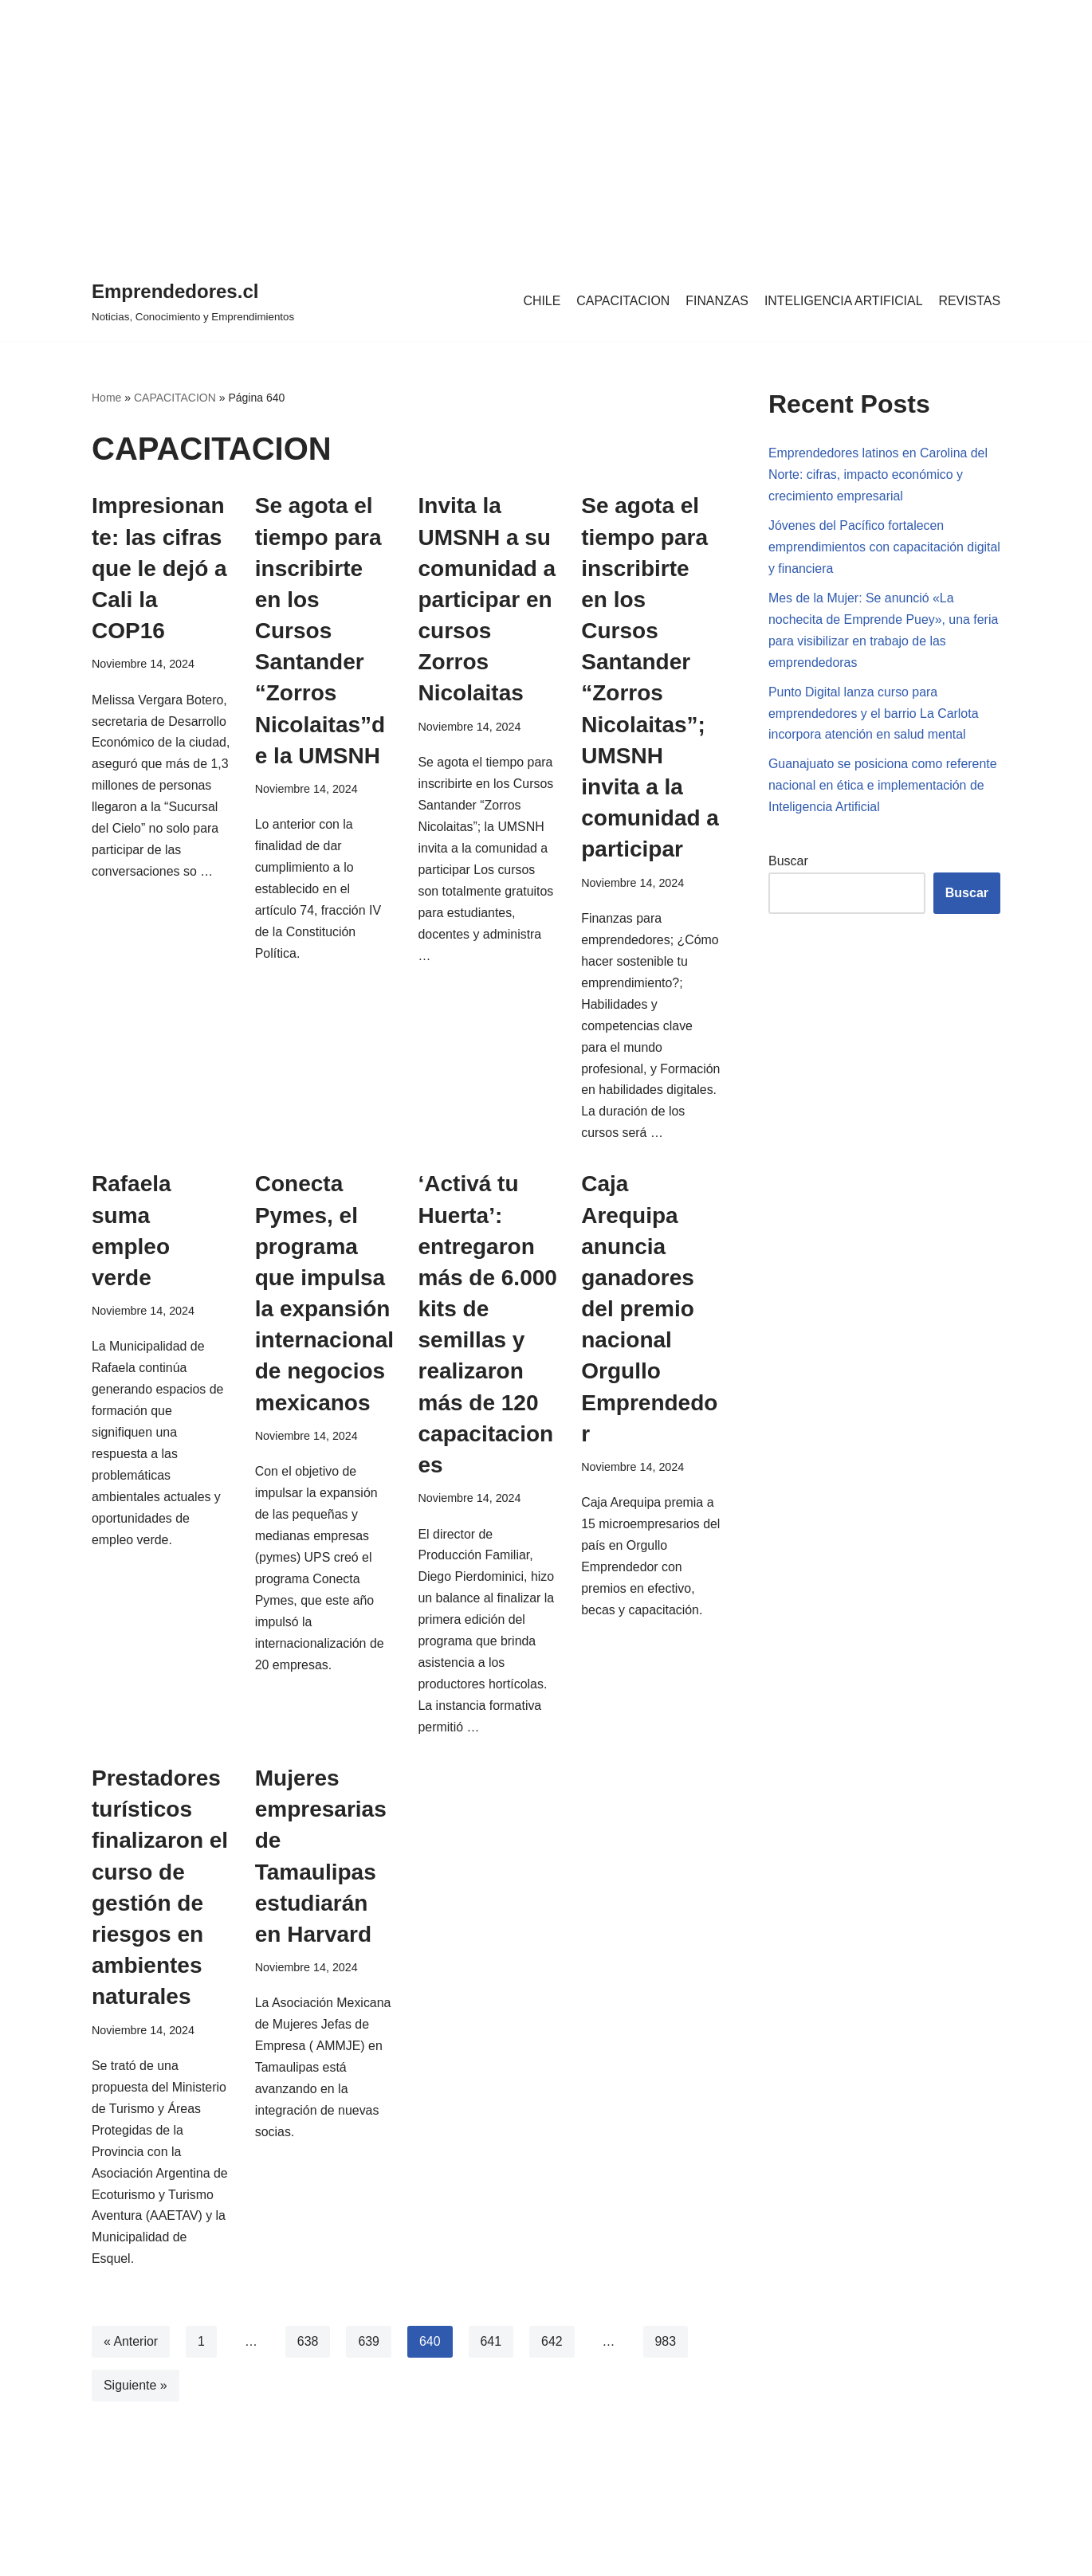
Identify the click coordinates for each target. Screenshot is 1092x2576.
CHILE (539, 301)
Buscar (788, 864)
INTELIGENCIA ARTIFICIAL (842, 301)
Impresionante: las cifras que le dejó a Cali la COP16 (159, 568)
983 (667, 2370)
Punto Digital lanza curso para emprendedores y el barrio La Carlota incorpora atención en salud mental (874, 716)
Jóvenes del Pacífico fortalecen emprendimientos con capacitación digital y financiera (866, 548)
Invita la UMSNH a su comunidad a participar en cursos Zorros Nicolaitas (487, 599)
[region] (546, 127)
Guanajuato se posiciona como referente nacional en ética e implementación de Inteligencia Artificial (883, 788)
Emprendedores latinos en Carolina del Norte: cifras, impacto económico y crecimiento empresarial (878, 475)
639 (369, 2370)
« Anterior (131, 2370)
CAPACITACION (622, 301)
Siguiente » (135, 2414)
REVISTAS (969, 301)
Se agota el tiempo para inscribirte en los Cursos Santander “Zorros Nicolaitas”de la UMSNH (320, 630)
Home (106, 397)
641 (492, 2370)
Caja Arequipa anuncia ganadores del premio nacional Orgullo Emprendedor (649, 1332)
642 (553, 2370)
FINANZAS (715, 301)
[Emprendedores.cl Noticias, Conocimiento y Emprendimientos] (193, 301)
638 (308, 2370)
